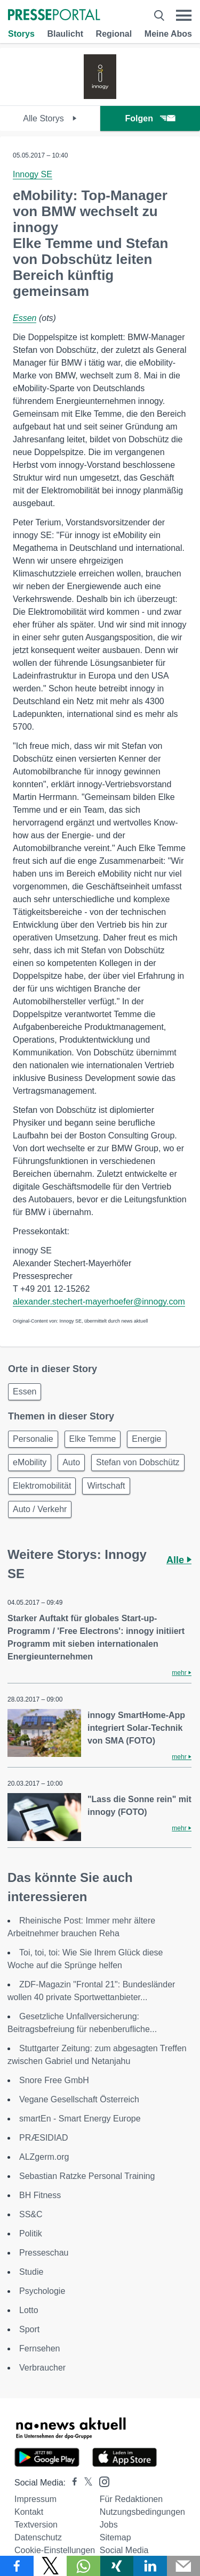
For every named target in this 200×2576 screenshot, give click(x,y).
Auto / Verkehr (40, 1509)
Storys (21, 33)
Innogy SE (32, 174)
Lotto (28, 2310)
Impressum (35, 2499)
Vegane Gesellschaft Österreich (79, 2099)
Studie (31, 2271)
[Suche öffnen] (159, 15)
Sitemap (115, 2537)
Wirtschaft (106, 1485)
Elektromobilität (42, 1485)
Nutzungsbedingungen (142, 2511)
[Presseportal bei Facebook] (71, 2482)
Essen (24, 318)
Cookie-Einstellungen (54, 2550)
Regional (114, 33)
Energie (146, 1438)
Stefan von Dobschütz (138, 1462)
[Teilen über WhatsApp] (83, 2566)
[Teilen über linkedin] (150, 2566)
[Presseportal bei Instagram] (101, 2481)
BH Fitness (40, 2195)
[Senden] (184, 2566)
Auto (71, 1462)
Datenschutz (38, 2537)
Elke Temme (92, 1438)
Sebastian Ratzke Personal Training (87, 2176)
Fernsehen (39, 2348)
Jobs (109, 2524)
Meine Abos (168, 33)
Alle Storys (50, 118)
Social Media (124, 2550)
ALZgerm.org (44, 2156)
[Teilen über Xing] (117, 2566)
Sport (29, 2329)
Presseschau (44, 2252)
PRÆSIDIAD (43, 2137)
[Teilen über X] (50, 2566)
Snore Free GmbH (54, 2080)
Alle (178, 1560)
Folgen (150, 118)
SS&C (31, 2214)
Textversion (36, 2524)
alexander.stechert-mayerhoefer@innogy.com (99, 1301)
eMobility (29, 1462)
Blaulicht (65, 33)
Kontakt (28, 2511)
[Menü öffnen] (183, 15)
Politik (30, 2233)
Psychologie (42, 2291)
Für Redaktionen (131, 2499)
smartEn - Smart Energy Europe (80, 2118)
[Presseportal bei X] (85, 2482)
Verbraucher (42, 2367)
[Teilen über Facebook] (17, 2566)
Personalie (33, 1438)
